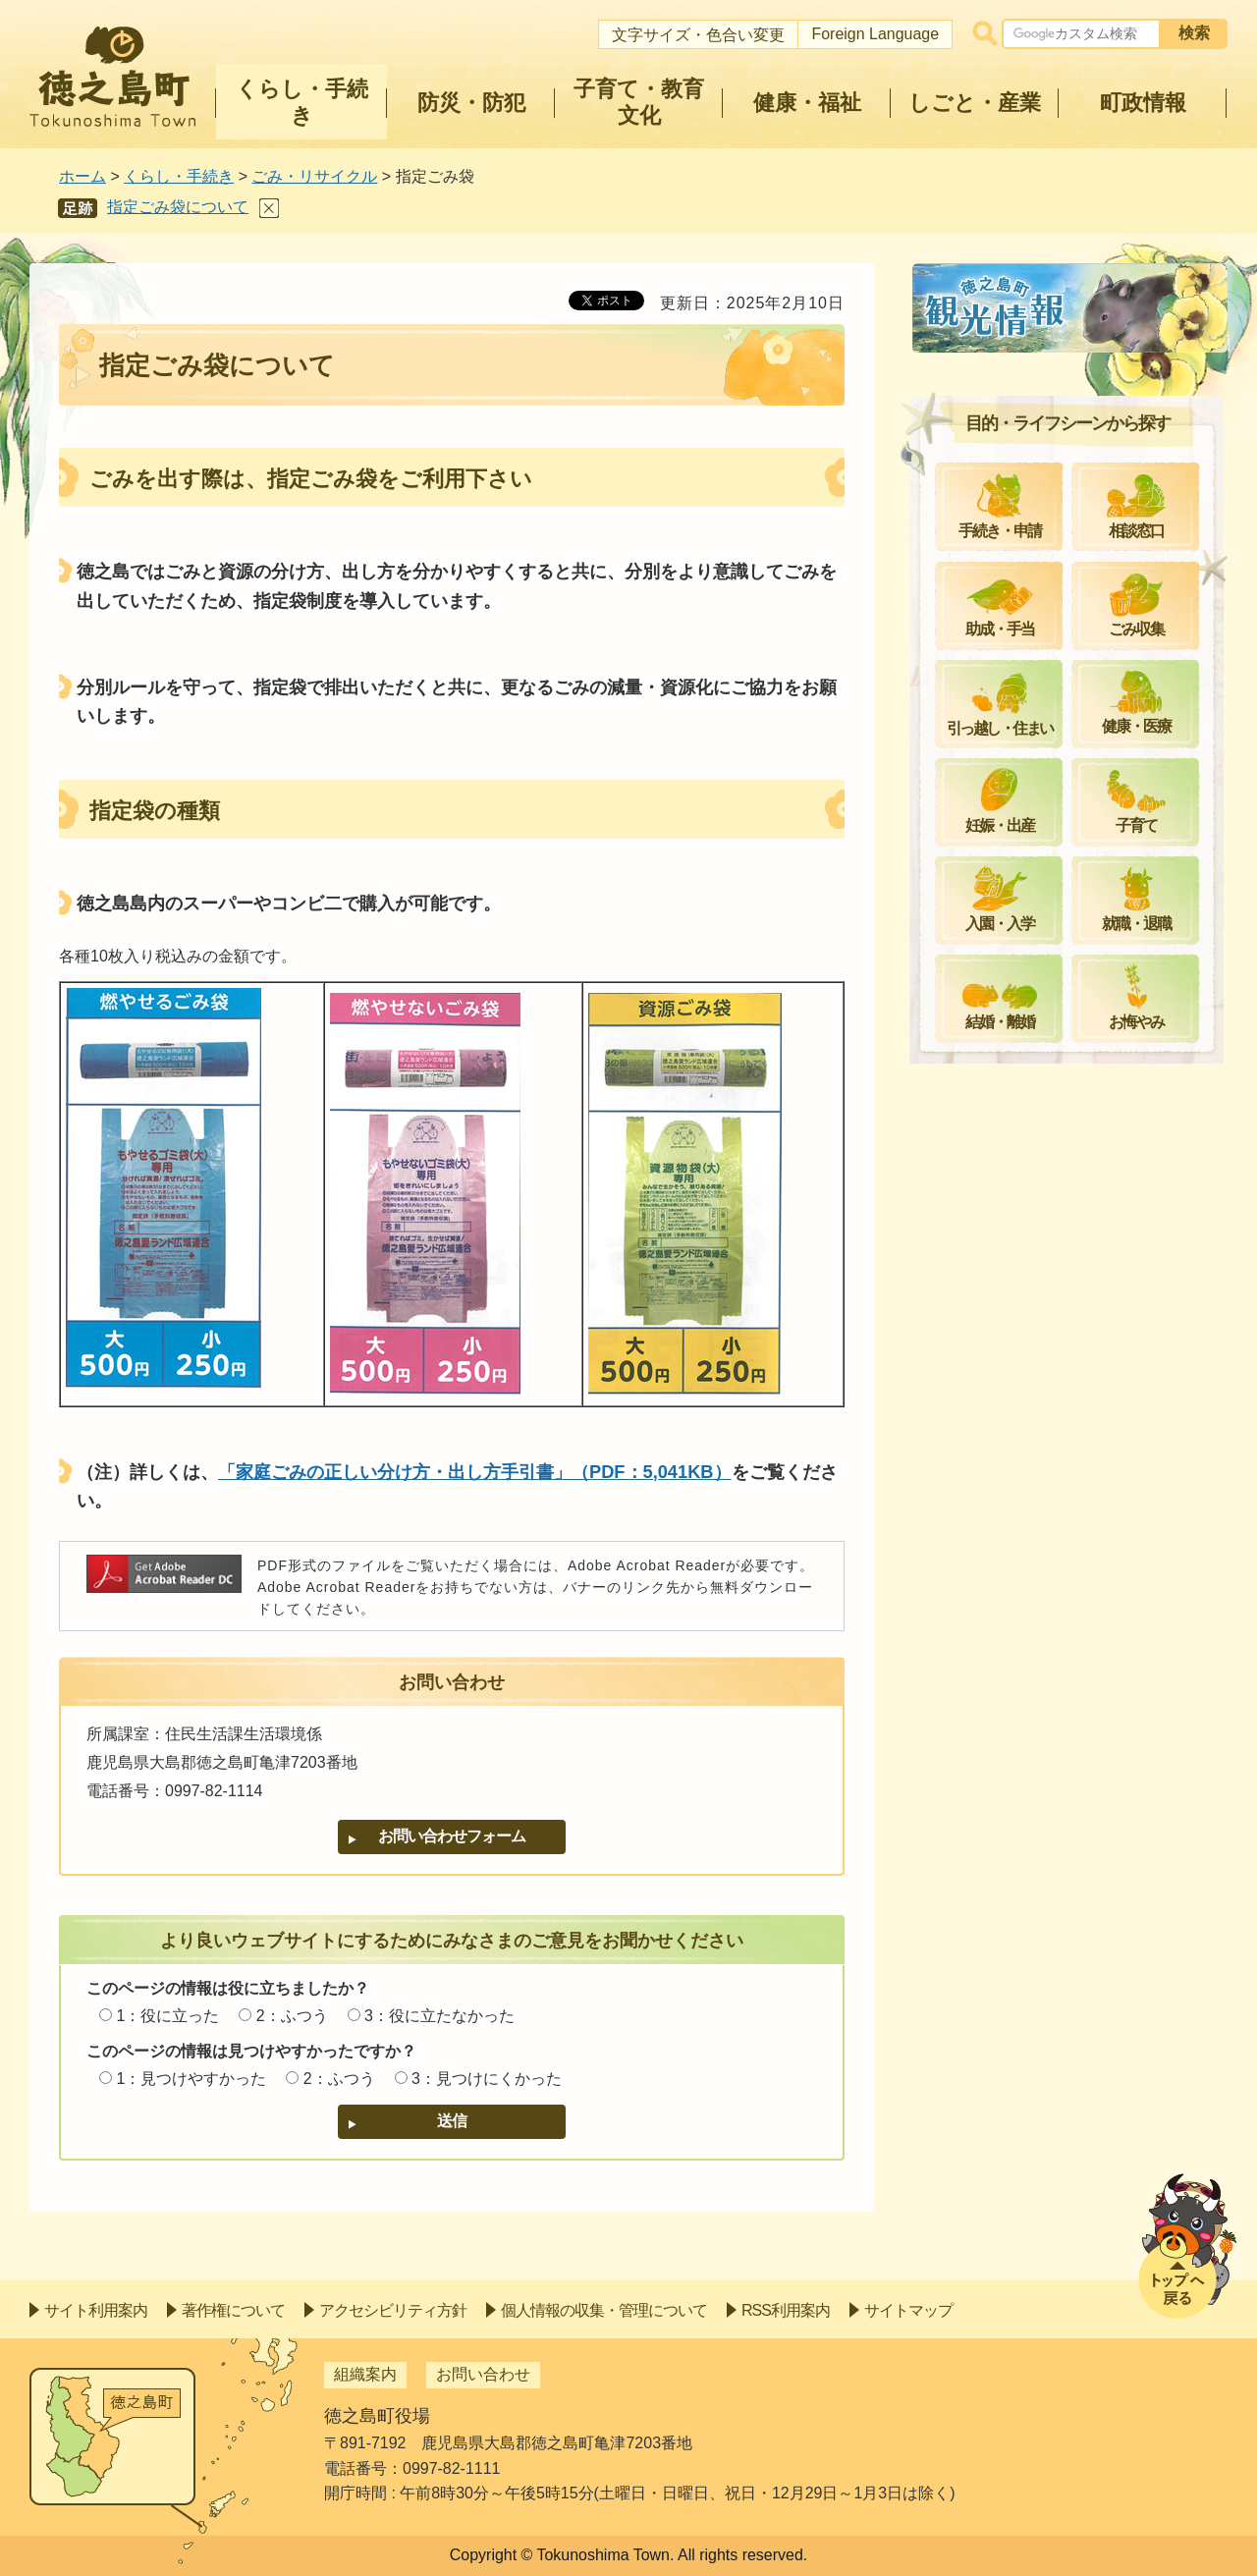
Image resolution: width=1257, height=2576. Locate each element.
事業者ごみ (984, 769)
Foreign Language (875, 34)
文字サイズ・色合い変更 (698, 35)
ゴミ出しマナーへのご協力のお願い (1070, 1098)
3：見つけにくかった (486, 2078)
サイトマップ (908, 2310)
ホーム (82, 176)
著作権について (233, 2310)
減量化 (968, 934)
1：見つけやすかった (191, 2078)
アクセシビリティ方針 (392, 2310)
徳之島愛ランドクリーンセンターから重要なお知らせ (1078, 1039)
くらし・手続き (179, 176)
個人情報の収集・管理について (604, 2310)
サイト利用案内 (95, 2310)
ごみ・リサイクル (314, 176)
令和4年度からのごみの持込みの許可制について (1075, 827)
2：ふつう (292, 2015)
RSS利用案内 (785, 2310)
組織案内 (365, 2374)
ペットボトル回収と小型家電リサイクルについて (1078, 710)
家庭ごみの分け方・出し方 (1039, 583)
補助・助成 (984, 886)
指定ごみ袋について (177, 206)
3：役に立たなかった (439, 2015)
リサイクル (984, 393)
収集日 (968, 487)
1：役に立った (167, 2015)
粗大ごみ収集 (992, 535)
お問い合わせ (483, 2374)
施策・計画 (984, 981)
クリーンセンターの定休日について (1070, 345)
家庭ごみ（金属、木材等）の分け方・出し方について (1078, 642)
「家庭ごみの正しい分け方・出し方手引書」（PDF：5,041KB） (475, 1471)
